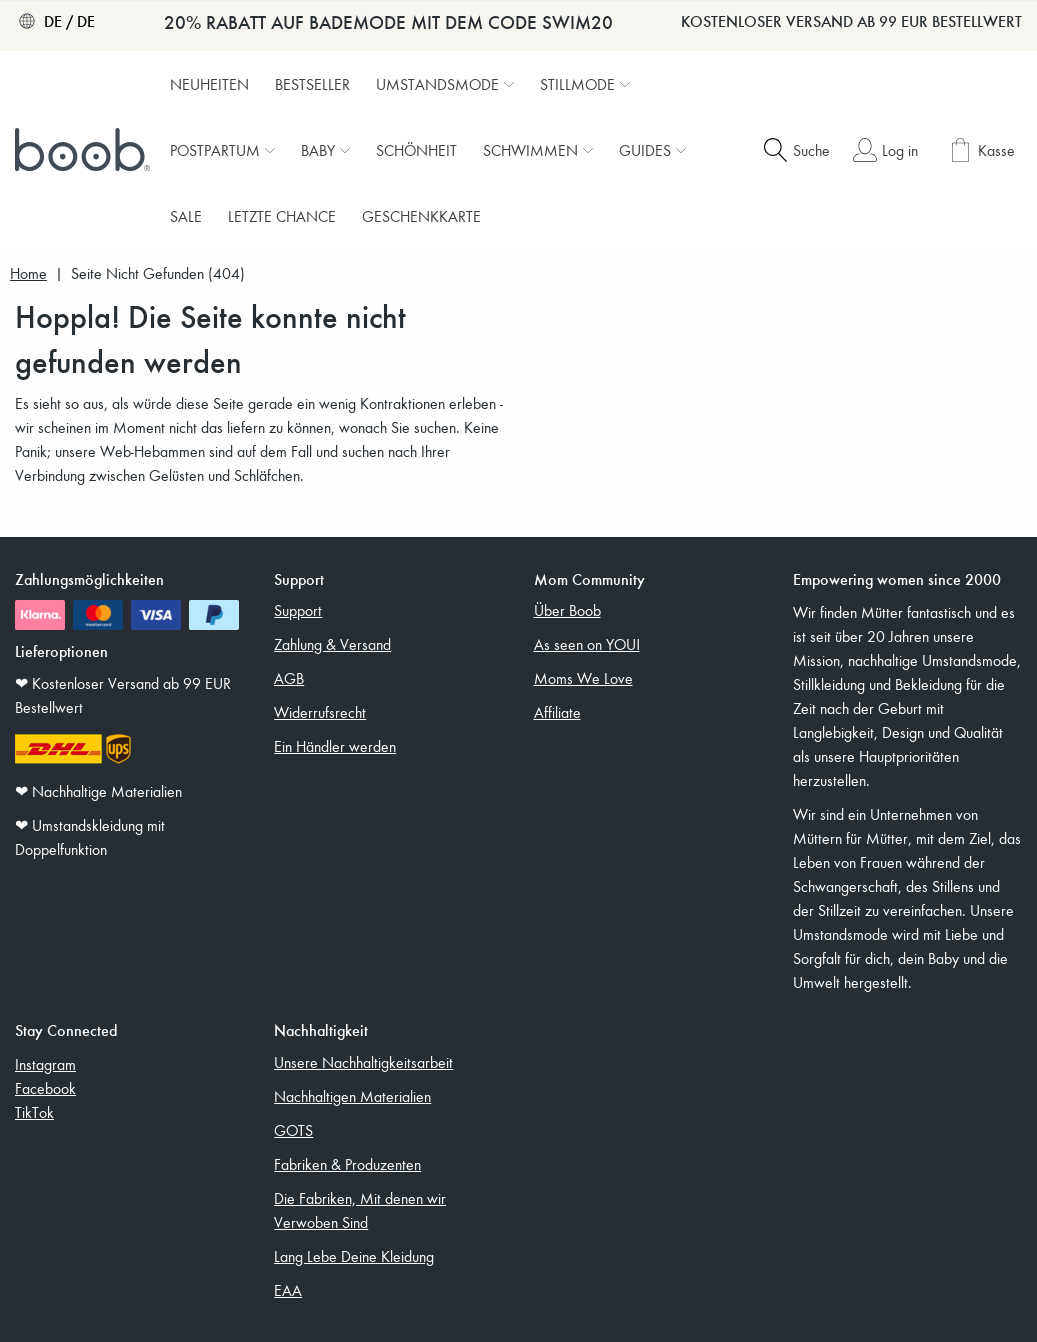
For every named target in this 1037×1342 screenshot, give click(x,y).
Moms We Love (583, 678)
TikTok (34, 1112)
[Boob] (85, 150)
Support (298, 610)
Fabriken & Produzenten (347, 1164)
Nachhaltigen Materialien (352, 1096)
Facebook (45, 1088)
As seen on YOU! (587, 644)
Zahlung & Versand (332, 644)
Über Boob (567, 610)
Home (28, 273)
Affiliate (557, 712)
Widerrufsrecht (320, 712)
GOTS (293, 1130)
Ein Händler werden (335, 746)
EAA (288, 1290)
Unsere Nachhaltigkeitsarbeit (363, 1062)
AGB (289, 678)
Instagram (45, 1064)
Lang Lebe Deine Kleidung (354, 1256)
